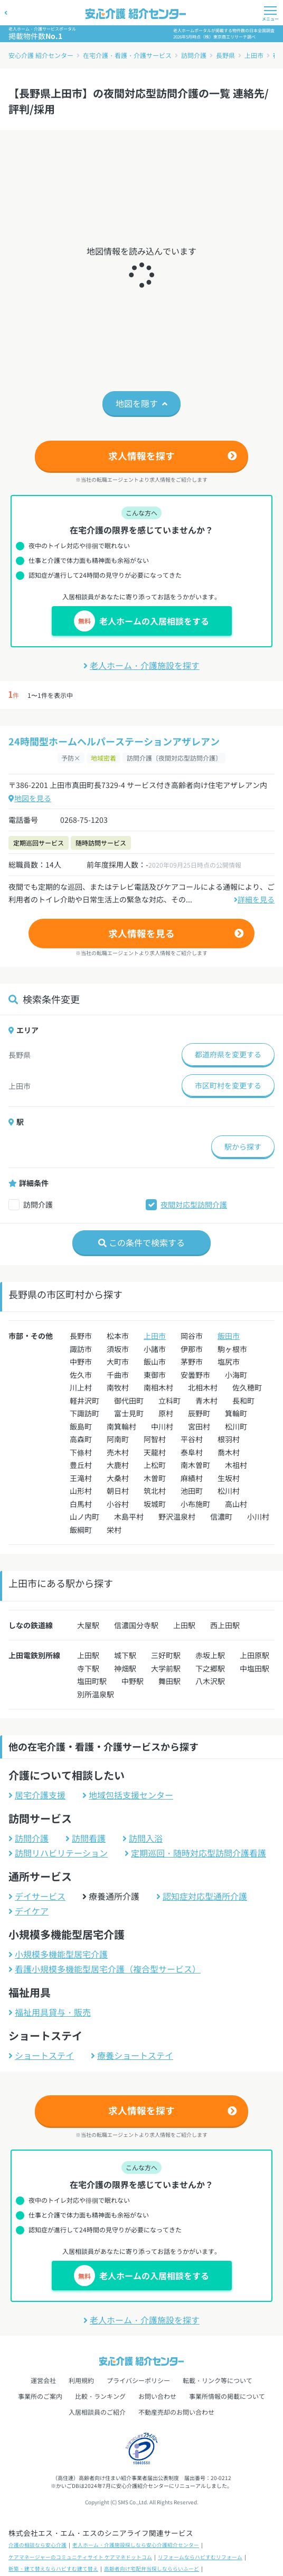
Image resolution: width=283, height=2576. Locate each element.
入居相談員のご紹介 (97, 2411)
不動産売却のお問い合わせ (176, 2411)
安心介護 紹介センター (40, 55)
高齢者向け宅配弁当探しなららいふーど (151, 2568)
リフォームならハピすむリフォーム (200, 2557)
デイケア (28, 1910)
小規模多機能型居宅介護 (58, 1954)
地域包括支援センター (127, 1794)
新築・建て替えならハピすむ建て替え (53, 2568)
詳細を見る (254, 899)
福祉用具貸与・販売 (49, 2012)
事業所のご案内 (40, 2396)
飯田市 (229, 1335)
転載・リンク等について (217, 2380)
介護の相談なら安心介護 (37, 2545)
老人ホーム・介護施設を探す (141, 665)
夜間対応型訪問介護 (194, 1204)
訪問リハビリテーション (58, 1852)
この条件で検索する (141, 1242)
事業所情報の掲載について (227, 2396)
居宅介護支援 (36, 1794)
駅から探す (242, 1146)
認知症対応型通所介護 (201, 1896)
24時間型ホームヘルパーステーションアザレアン (114, 741)
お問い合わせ (157, 2396)
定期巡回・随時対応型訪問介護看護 (195, 1852)
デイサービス (36, 1896)
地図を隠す (141, 403)
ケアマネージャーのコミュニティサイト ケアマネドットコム (80, 2557)
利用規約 (81, 2380)
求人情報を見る (141, 933)
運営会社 (43, 2380)
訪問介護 (193, 55)
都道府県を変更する (228, 1054)
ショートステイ (41, 2055)
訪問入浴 (142, 1838)
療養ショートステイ (132, 2055)
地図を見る (29, 798)
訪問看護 (85, 1838)
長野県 (225, 55)
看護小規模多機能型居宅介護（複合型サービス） (104, 1968)
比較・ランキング (100, 2396)
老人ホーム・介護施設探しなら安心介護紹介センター (135, 2545)
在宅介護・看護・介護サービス (127, 55)
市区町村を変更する (228, 1085)
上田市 (253, 55)
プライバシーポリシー (138, 2380)
